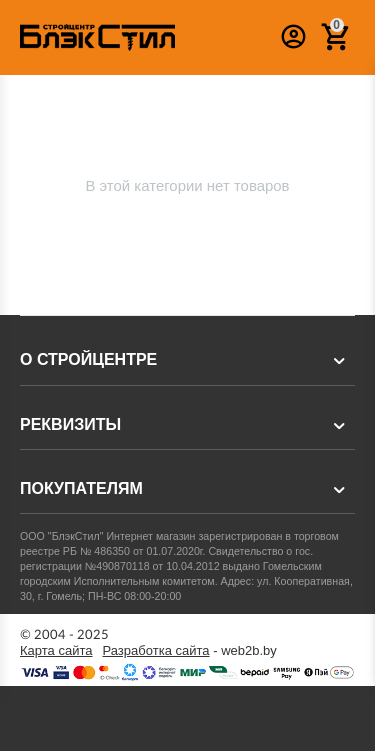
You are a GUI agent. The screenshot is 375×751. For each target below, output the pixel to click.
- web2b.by (190, 651)
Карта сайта (56, 651)
